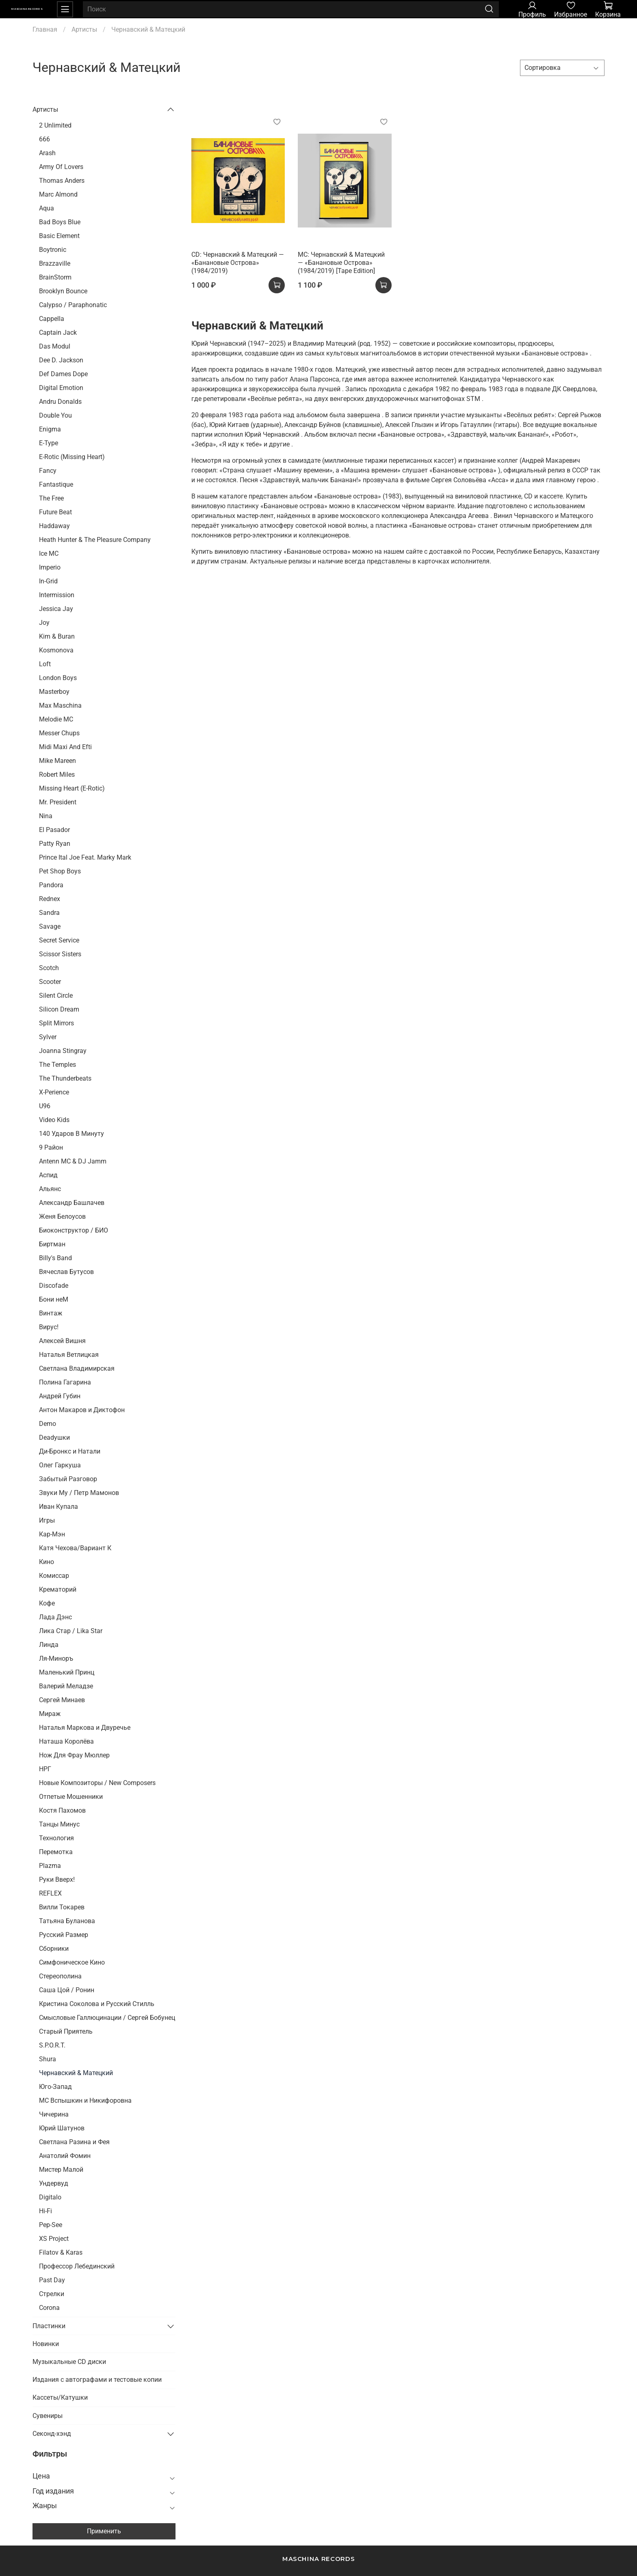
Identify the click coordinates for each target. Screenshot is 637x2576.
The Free (51, 498)
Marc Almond (58, 194)
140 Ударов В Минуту (71, 1133)
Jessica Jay (56, 609)
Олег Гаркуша (60, 1465)
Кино (46, 1562)
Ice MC (48, 553)
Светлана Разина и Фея (74, 2142)
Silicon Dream (59, 1009)
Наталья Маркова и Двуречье (84, 1727)
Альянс (50, 1189)
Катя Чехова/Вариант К (75, 1548)
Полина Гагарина (65, 1382)
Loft (45, 664)
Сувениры (47, 2416)
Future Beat (55, 512)
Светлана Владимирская (77, 1368)
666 (44, 139)
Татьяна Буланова (67, 1921)
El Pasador (54, 830)
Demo (47, 1424)
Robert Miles (57, 774)
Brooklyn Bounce (63, 291)
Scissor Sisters (60, 954)
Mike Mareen (57, 761)
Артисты (84, 29)
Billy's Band (55, 1258)
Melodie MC (56, 719)
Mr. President (57, 802)
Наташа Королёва (66, 1741)
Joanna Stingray (63, 1051)
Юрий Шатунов (61, 2128)
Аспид (48, 1175)
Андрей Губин (59, 1396)
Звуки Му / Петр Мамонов (79, 1493)
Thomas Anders (61, 180)
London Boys (58, 678)
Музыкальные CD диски (69, 2362)
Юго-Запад (55, 2087)
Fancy (47, 470)
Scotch (49, 968)
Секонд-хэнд (51, 2433)
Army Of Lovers (61, 167)
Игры (47, 1520)
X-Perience (54, 1092)
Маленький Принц (66, 1672)
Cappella (51, 319)
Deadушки (54, 1437)
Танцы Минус (59, 1824)
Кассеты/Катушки (60, 2397)
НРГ (45, 1769)
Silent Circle (56, 995)
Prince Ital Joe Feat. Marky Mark (85, 857)
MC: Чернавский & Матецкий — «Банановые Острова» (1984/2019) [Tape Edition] (341, 263)
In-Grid (48, 581)
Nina (45, 816)
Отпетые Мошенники (71, 1796)
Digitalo (50, 2197)
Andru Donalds (60, 401)
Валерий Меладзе (66, 1686)
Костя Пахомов (62, 1810)
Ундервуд (53, 2183)
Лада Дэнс (55, 1617)
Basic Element (59, 236)
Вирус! (48, 1327)
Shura (47, 2059)
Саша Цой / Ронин (66, 1990)
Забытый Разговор (68, 1479)
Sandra (49, 912)
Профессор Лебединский (77, 2266)
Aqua (46, 208)
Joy (44, 622)
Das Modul (54, 346)
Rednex (49, 899)
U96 (44, 1106)
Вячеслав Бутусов (66, 1272)
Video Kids (54, 1120)
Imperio (50, 567)
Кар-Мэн (52, 1534)
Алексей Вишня (62, 1341)
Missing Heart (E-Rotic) (72, 788)
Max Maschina (60, 705)
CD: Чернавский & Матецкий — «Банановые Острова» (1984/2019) (237, 263)
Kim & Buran (57, 636)
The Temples (57, 1064)
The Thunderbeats (65, 1078)
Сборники (54, 1948)
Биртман (52, 1244)
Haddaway (54, 526)
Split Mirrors (56, 1023)
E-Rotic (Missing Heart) (72, 457)
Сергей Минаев (62, 1700)
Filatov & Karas (60, 2252)
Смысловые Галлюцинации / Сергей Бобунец (107, 2017)
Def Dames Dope (63, 374)
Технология (56, 1838)
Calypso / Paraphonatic (73, 305)
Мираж (50, 1714)
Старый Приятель (66, 2031)
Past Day (52, 2280)
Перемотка (56, 1852)
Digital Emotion (61, 388)
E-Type (48, 443)
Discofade (53, 1285)
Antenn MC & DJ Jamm (72, 1161)
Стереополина (60, 1976)
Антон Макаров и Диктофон (82, 1410)
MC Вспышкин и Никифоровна (85, 2100)
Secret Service (59, 940)
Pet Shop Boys (60, 871)
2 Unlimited (55, 125)
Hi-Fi (45, 2211)
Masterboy (54, 691)
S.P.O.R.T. (52, 2045)
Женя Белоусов (62, 1216)
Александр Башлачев (71, 1203)
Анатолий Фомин (65, 2156)
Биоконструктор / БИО (73, 1230)
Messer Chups (59, 733)
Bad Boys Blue (59, 222)
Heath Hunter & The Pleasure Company (95, 540)
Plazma (50, 1866)
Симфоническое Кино (72, 1962)
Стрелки (51, 2294)
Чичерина (54, 2114)
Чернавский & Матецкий (76, 2073)
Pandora (51, 885)
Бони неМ (53, 1299)
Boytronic (52, 249)
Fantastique (56, 484)
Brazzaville (54, 263)
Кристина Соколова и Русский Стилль (96, 2004)
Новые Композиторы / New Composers (97, 1783)
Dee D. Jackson (61, 360)
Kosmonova (56, 650)
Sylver (47, 1037)
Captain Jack (58, 332)
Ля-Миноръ (56, 1658)
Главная (44, 29)
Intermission (56, 595)
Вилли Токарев (61, 1907)
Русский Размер (63, 1935)
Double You (55, 415)
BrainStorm (55, 277)
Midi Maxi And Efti (65, 747)
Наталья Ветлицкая (69, 1354)
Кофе (47, 1603)
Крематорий (57, 1589)
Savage (50, 926)
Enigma (50, 429)
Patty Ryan (54, 843)
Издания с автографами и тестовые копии (97, 2379)
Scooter (50, 982)
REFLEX (50, 1893)
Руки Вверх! (57, 1879)
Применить (104, 2531)
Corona (49, 2308)
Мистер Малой (61, 2169)
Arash (47, 153)
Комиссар (54, 1575)
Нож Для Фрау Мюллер (74, 1755)
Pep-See (50, 2225)
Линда (48, 1645)
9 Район (51, 1147)
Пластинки (48, 2326)
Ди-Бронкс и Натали (69, 1451)
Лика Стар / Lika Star (70, 1631)
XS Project (54, 2238)
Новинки (45, 2344)
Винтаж (50, 1313)
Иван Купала (58, 1506)
